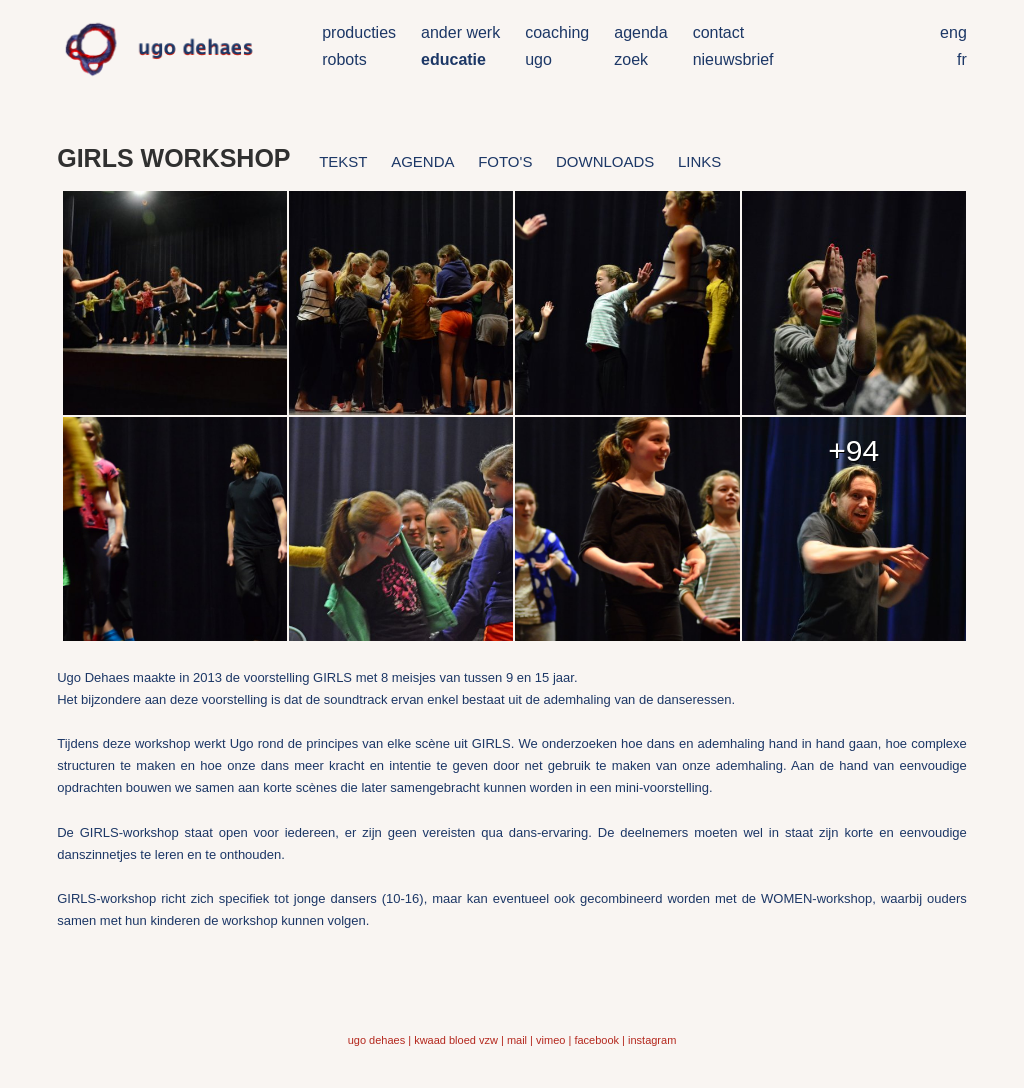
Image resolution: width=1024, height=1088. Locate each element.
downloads (605, 161)
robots (344, 59)
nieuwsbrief (733, 59)
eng (953, 32)
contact (719, 32)
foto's (505, 161)
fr (962, 59)
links (699, 161)
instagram (652, 1040)
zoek (631, 59)
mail (517, 1040)
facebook (596, 1040)
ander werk (460, 32)
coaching (557, 32)
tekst (343, 161)
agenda (640, 32)
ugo (538, 59)
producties (359, 32)
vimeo (550, 1040)
